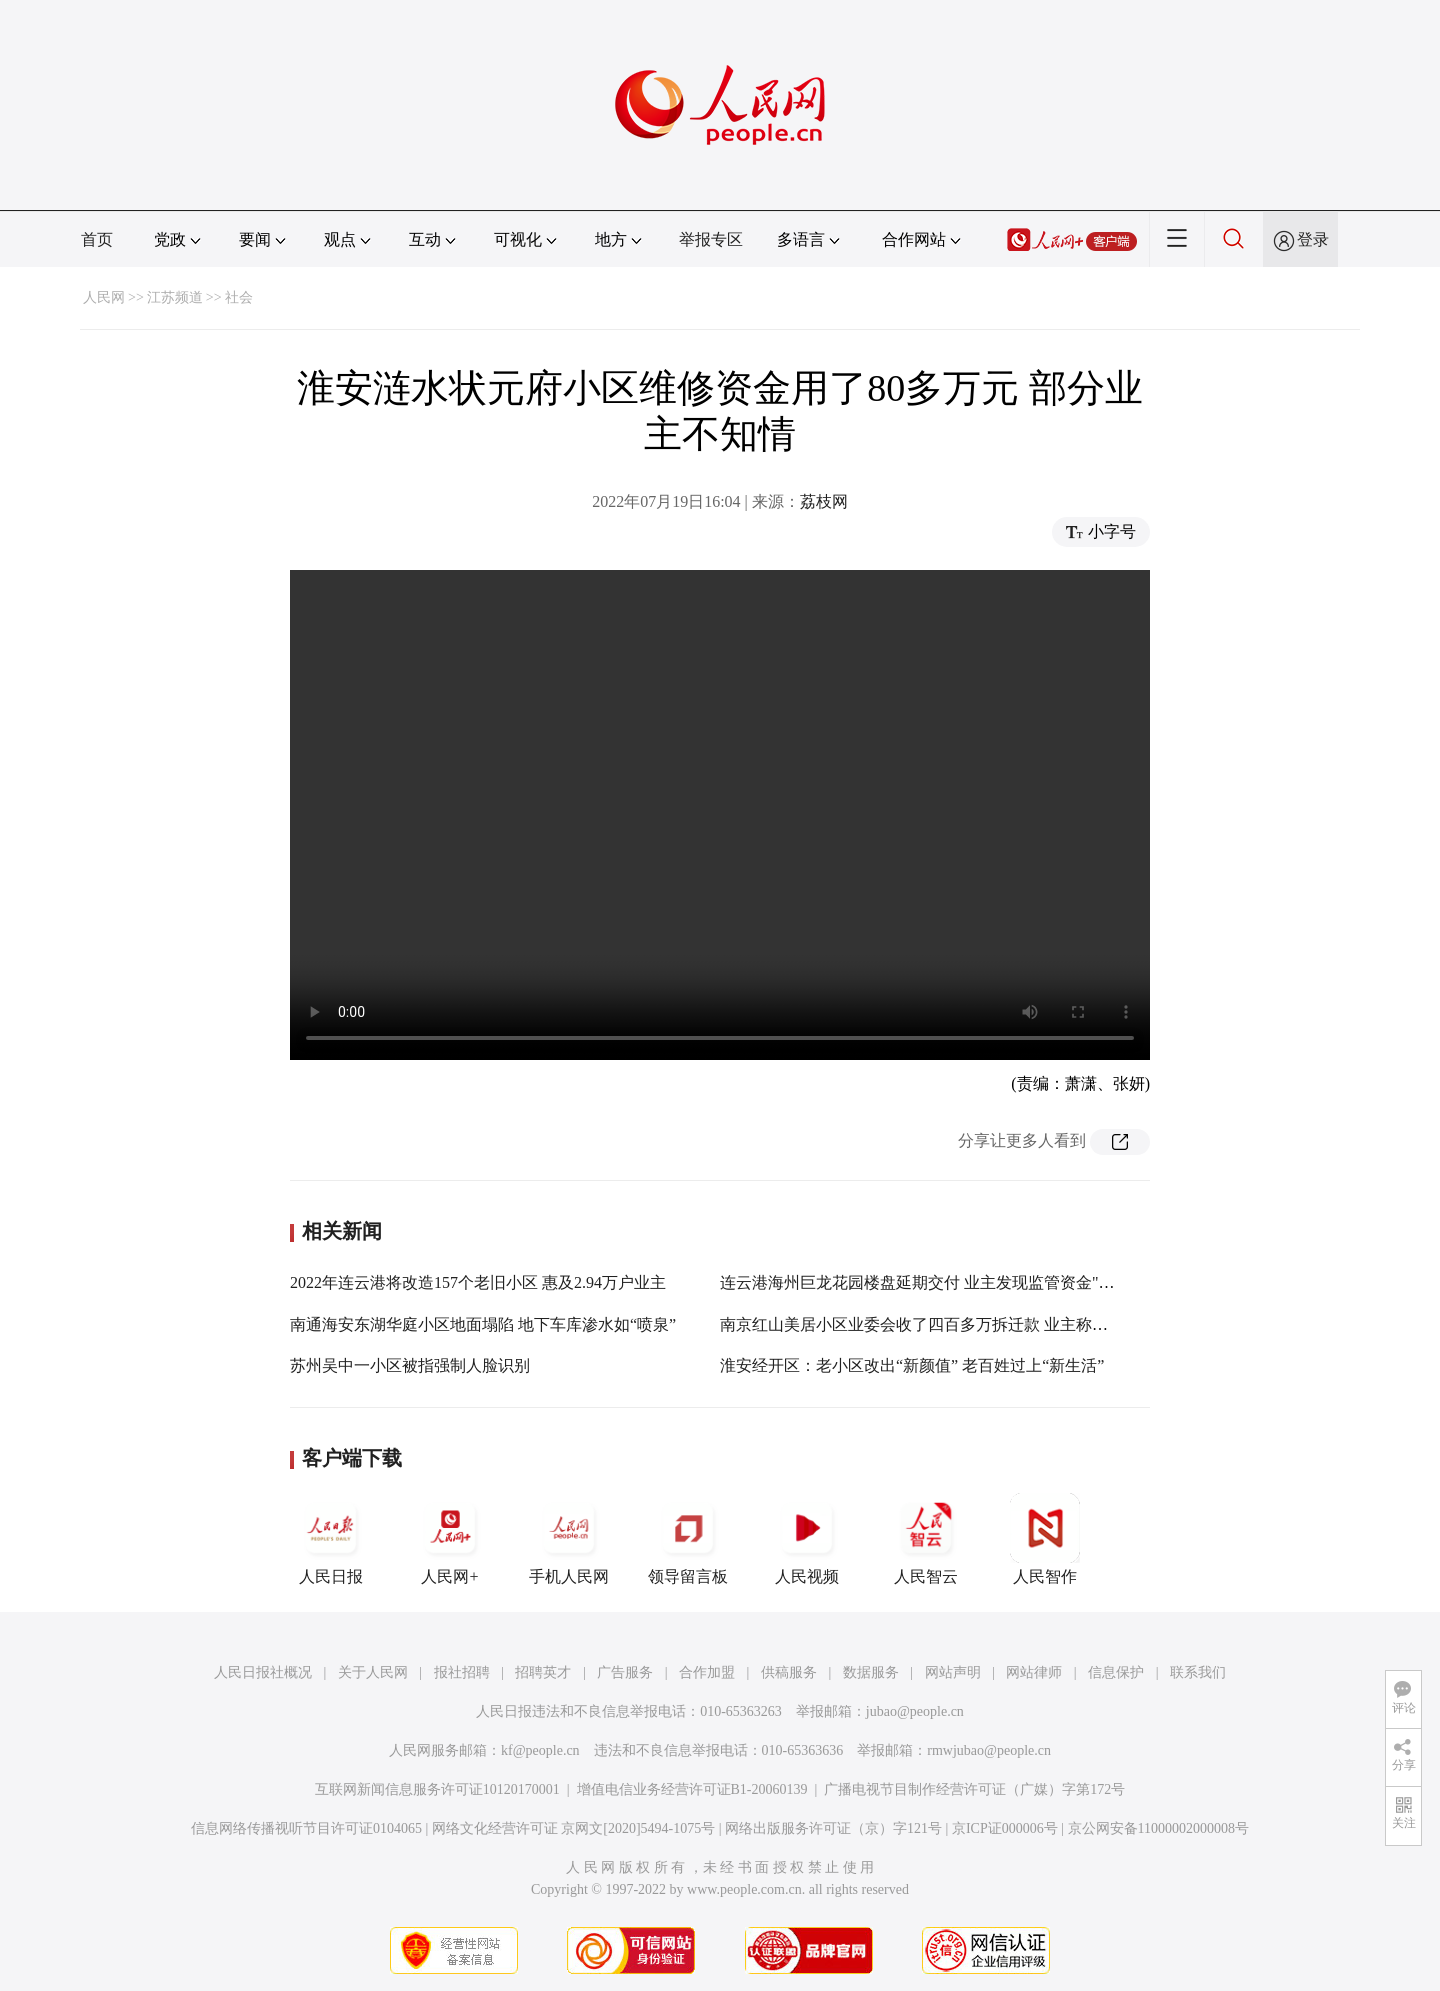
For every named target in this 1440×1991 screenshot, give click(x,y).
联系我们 (1198, 1672)
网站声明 (953, 1672)
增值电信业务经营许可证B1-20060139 (692, 1789)
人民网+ (450, 1539)
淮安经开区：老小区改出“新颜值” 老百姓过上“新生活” (912, 1365)
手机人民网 (569, 1539)
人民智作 (1045, 1539)
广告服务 (625, 1672)
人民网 (104, 297)
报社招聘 (462, 1672)
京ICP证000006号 (1005, 1828)
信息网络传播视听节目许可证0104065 (306, 1828)
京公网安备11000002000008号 (1158, 1828)
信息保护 (1116, 1672)
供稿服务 (789, 1672)
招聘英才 (543, 1672)
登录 (1313, 239)
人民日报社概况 (263, 1672)
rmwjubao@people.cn (989, 1750)
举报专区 (711, 239)
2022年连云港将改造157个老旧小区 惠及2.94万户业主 (478, 1282)
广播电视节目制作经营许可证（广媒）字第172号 (974, 1789)
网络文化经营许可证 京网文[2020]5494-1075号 (574, 1828)
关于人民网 (373, 1672)
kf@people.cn (540, 1750)
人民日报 (331, 1539)
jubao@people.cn (915, 1711)
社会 (239, 297)
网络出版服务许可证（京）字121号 (833, 1828)
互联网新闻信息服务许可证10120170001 (437, 1789)
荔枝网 (824, 501)
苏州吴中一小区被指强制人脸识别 (410, 1365)
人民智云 (926, 1539)
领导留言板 (688, 1539)
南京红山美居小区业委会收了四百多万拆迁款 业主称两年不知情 (946, 1324)
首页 (97, 239)
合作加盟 (707, 1672)
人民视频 (807, 1539)
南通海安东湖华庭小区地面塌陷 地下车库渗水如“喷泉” (483, 1324)
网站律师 (1034, 1672)
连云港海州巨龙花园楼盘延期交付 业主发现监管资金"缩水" (928, 1282)
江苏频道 (175, 297)
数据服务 (871, 1672)
